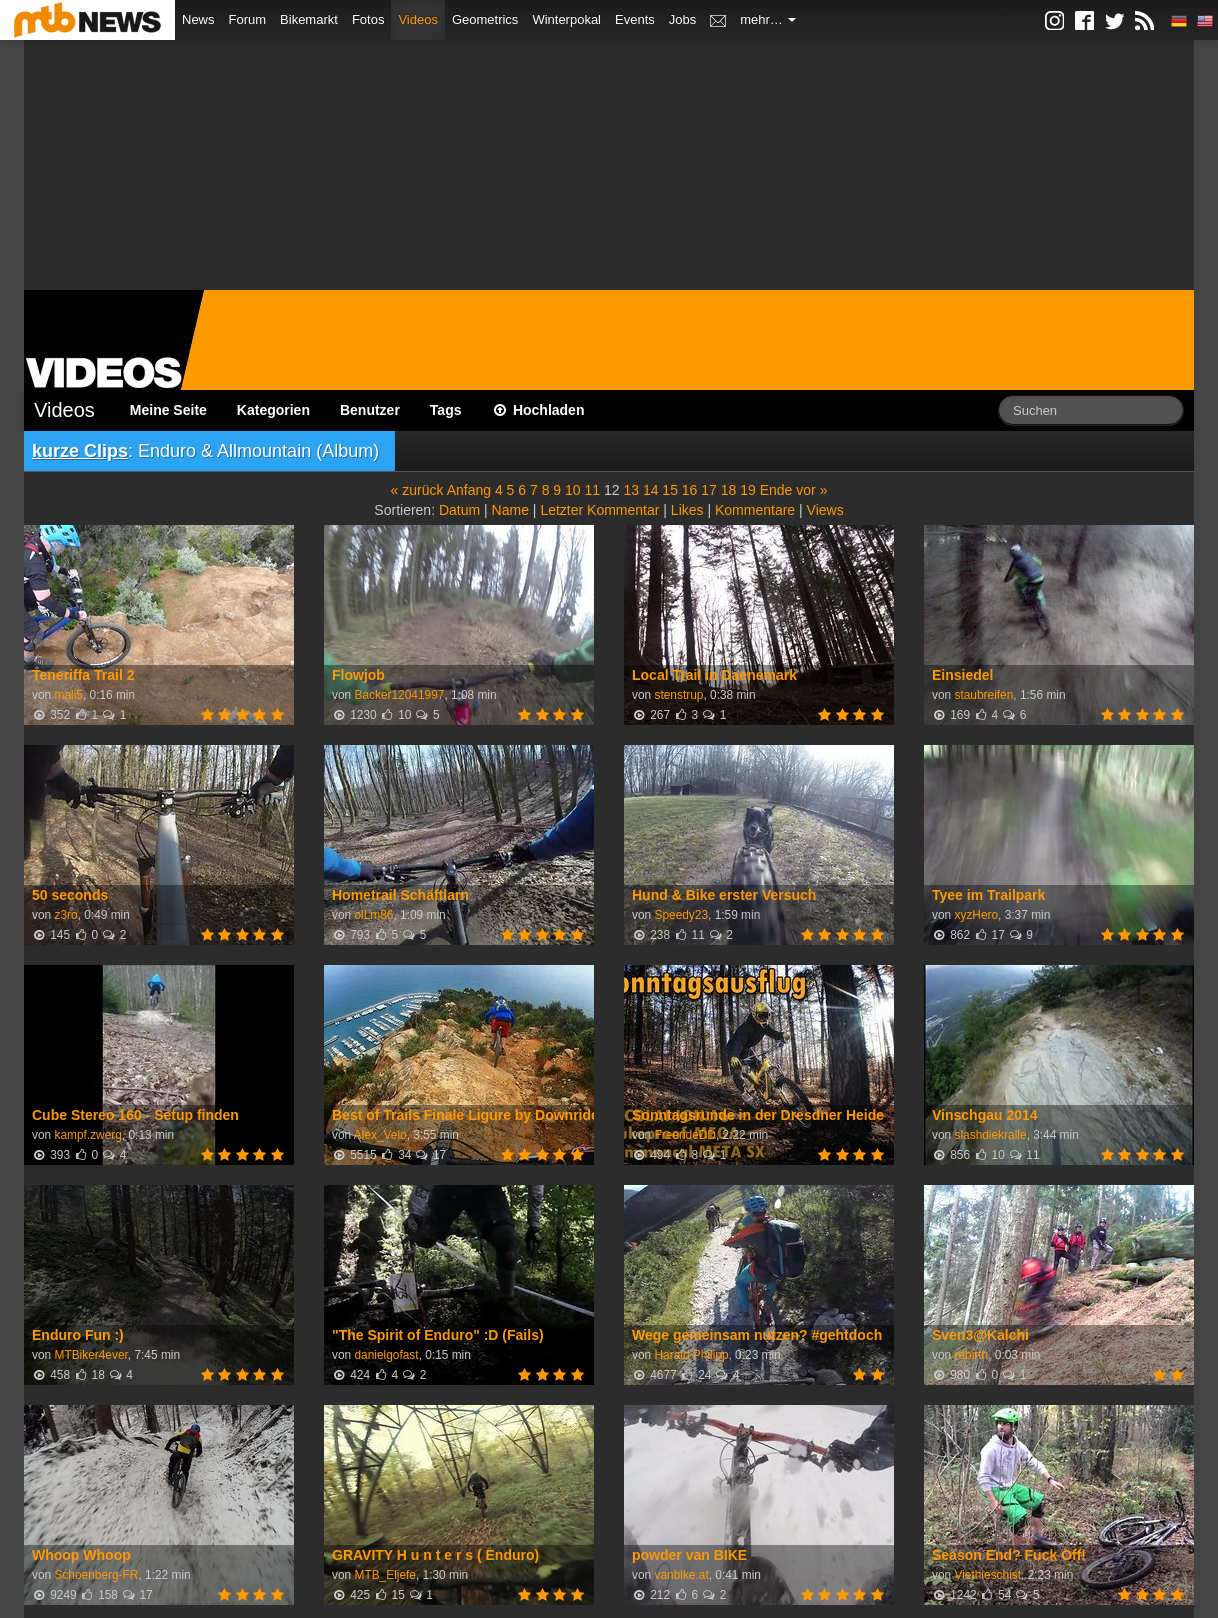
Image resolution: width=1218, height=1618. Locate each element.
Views (825, 510)
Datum (459, 510)
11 (592, 490)
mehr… (768, 19)
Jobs (682, 19)
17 (709, 490)
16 (690, 490)
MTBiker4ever (90, 1355)
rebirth (971, 1355)
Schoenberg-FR (96, 1575)
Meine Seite (168, 410)
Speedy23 (681, 915)
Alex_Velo (380, 1135)
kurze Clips (80, 451)
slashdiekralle (990, 1135)
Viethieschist (987, 1575)
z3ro (65, 915)
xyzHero (976, 915)
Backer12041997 (399, 695)
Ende (776, 490)
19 (748, 490)
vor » (811, 490)
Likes (687, 510)
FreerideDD (684, 1135)
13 (631, 490)
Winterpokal (566, 19)
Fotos (368, 19)
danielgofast (386, 1355)
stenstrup (678, 695)
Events (635, 19)
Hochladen (538, 410)
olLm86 (373, 915)
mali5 (68, 695)
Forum (248, 19)
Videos (418, 19)
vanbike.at (681, 1575)
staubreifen (983, 695)
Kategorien (273, 410)
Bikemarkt (309, 19)
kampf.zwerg (87, 1135)
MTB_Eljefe (384, 1575)
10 (573, 490)
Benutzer (370, 410)
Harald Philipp (691, 1355)
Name (510, 510)
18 (729, 490)
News (198, 19)
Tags (446, 410)
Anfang (469, 490)
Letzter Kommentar (599, 510)
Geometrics (485, 19)
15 (670, 490)
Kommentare (755, 510)
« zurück (417, 490)
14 (651, 490)
